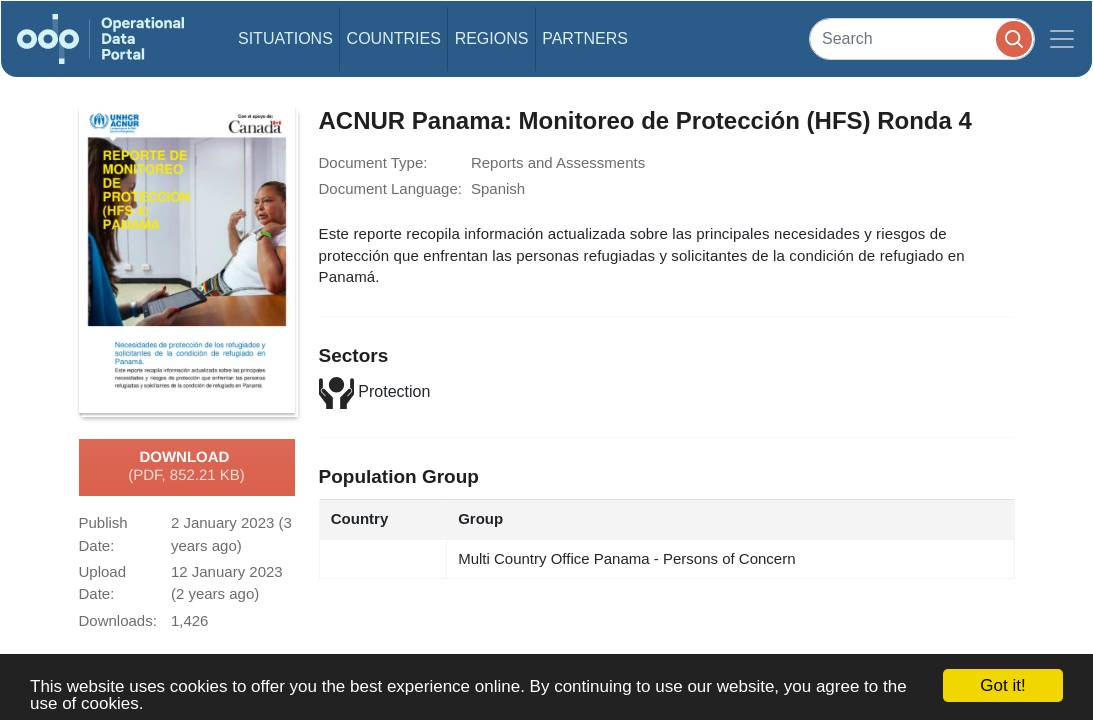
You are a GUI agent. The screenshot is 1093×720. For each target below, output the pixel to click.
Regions (492, 38)
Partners (585, 38)
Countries (394, 38)
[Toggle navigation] (1062, 39)
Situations (285, 38)
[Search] (922, 38)
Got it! (1002, 685)
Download (186, 467)
